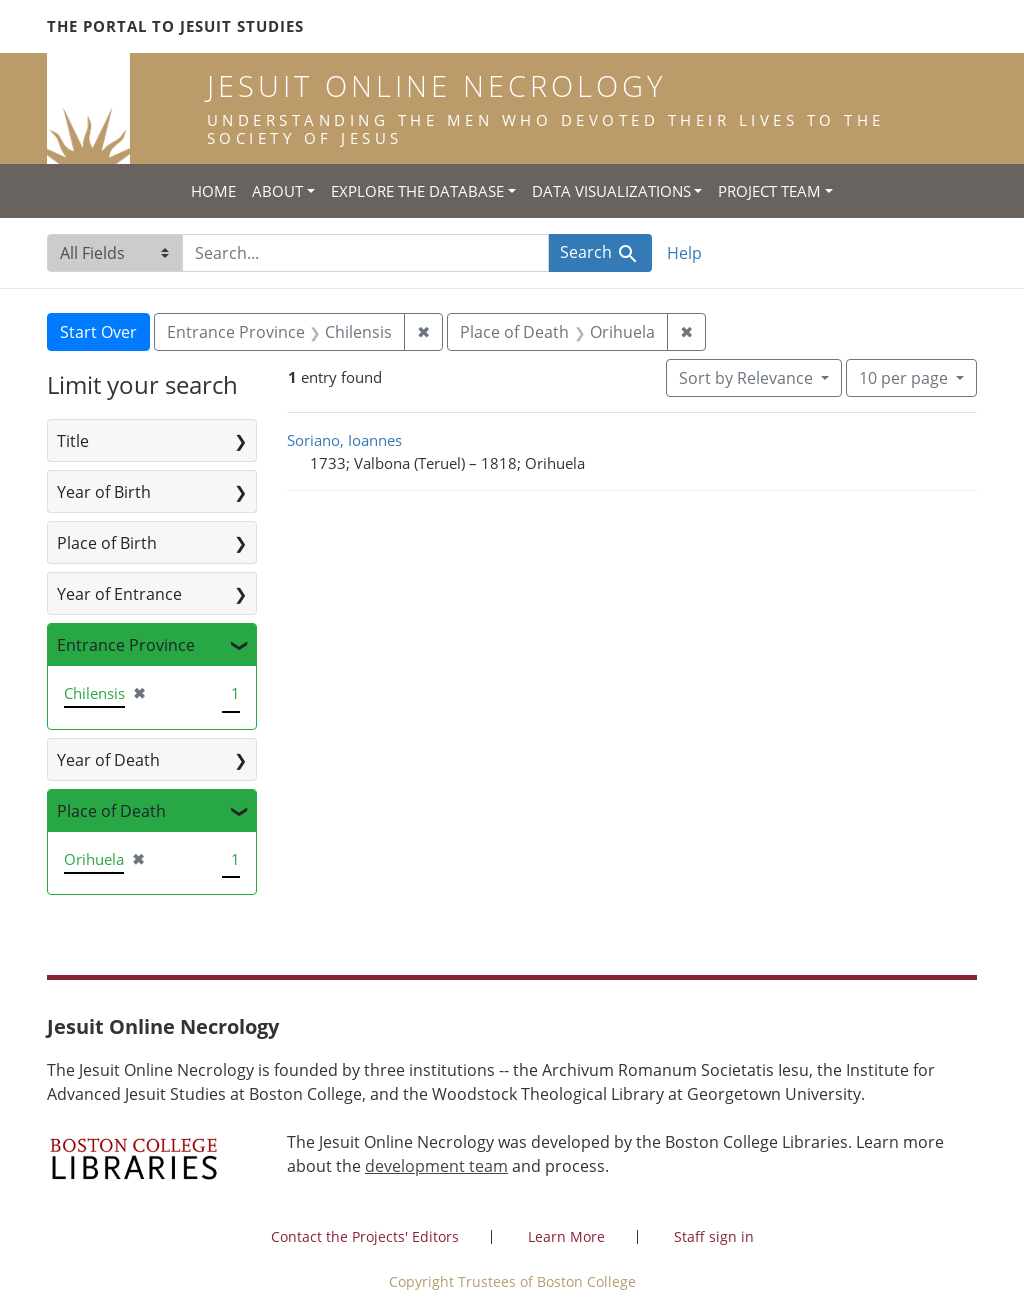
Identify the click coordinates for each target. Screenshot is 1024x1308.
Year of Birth (104, 492)
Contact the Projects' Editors (365, 1236)
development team (436, 1166)
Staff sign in (714, 1236)
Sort (748, 378)
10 (905, 377)
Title (73, 441)
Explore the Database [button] (417, 191)
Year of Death (108, 760)
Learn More (566, 1236)
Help (684, 253)
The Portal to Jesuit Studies (175, 26)
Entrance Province (126, 645)
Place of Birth (107, 543)
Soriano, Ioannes (344, 440)
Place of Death (111, 811)
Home (213, 191)
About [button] (277, 191)
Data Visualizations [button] (611, 191)
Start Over (98, 332)
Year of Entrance (119, 594)
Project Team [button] (769, 191)
